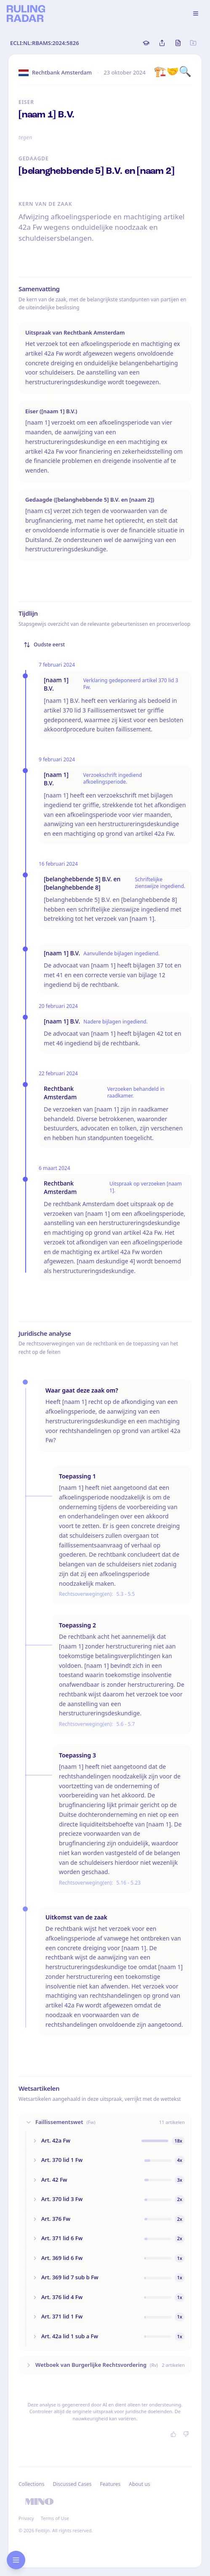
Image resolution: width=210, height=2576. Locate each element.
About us (139, 2484)
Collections (31, 2484)
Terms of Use (55, 2518)
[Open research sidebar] (16, 2560)
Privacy (26, 2518)
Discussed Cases (72, 2484)
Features (110, 2484)
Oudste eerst (44, 644)
